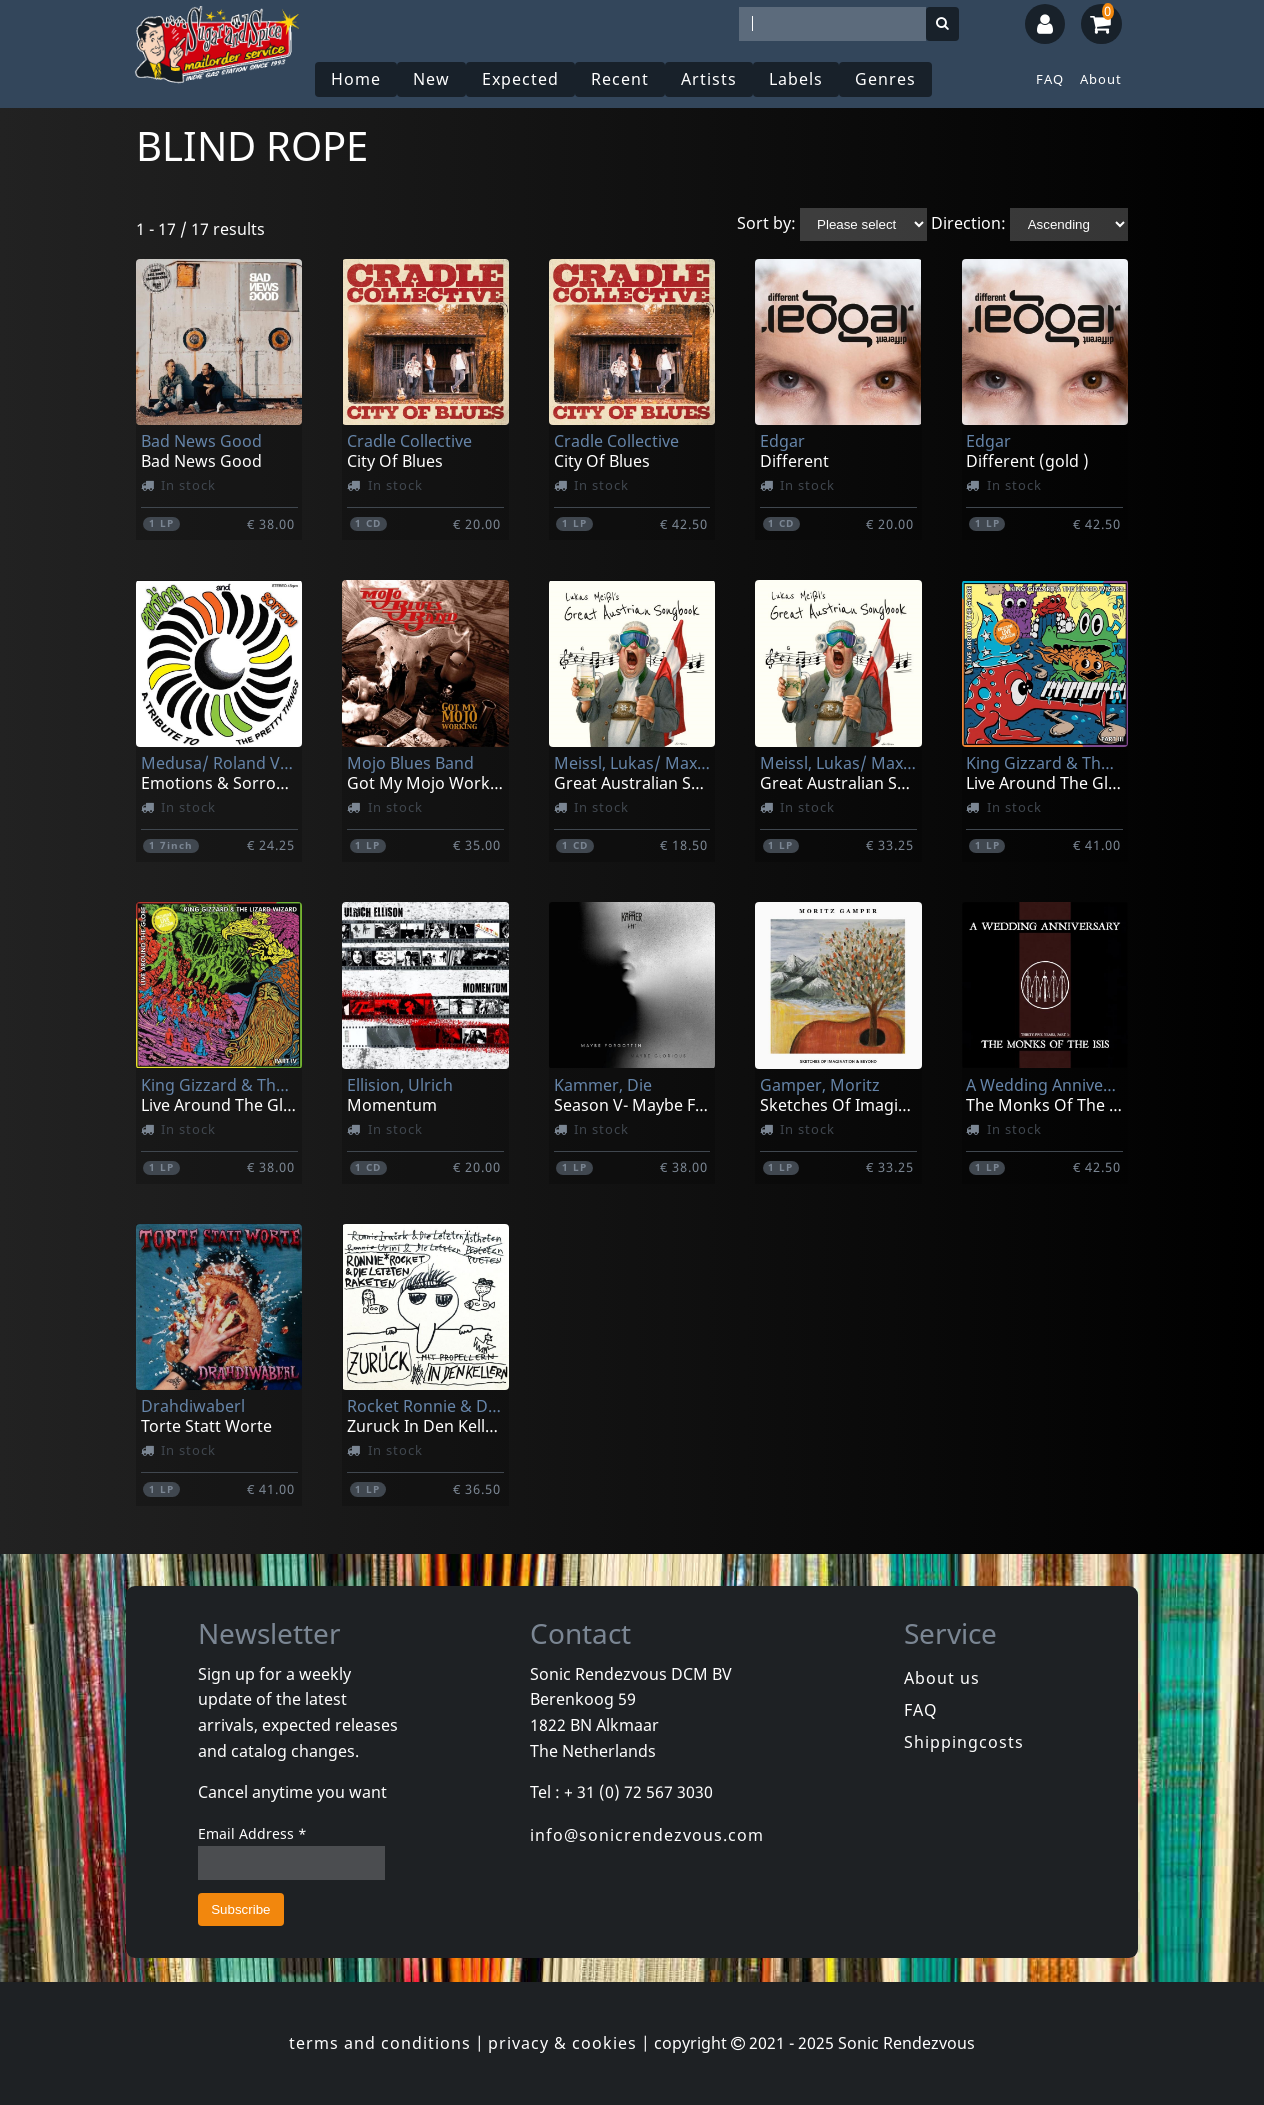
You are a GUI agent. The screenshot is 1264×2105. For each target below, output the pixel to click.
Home (356, 79)
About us (942, 1678)
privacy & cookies (562, 2043)
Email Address (252, 1833)
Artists (709, 79)
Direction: (968, 223)
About (1101, 79)
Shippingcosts (964, 1742)
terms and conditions (380, 2043)
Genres (885, 79)
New (431, 79)
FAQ (1050, 79)
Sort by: (766, 223)
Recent (620, 79)
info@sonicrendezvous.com (647, 1835)
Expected (520, 79)
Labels (796, 79)
